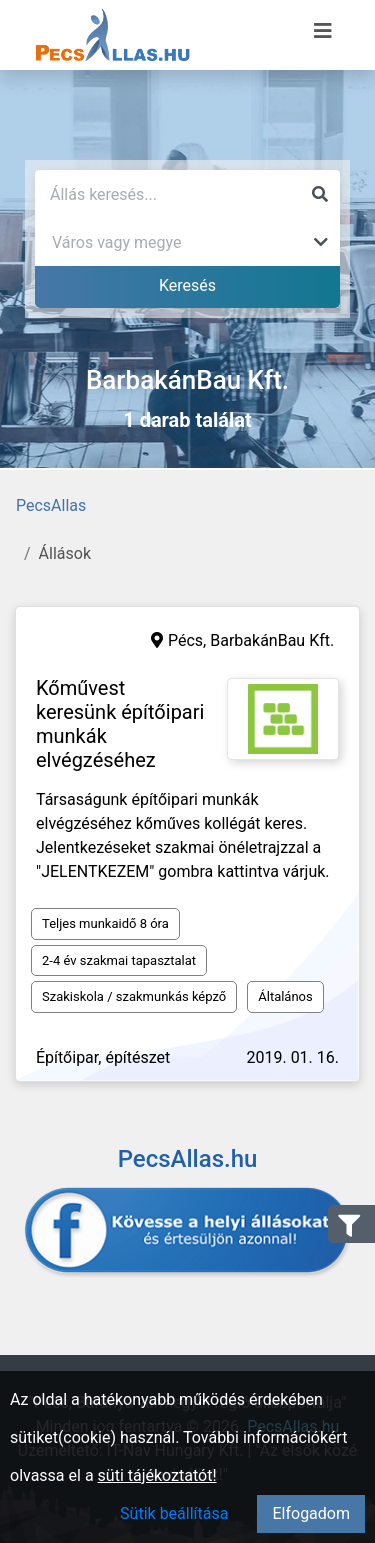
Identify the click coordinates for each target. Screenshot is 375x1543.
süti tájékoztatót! (157, 1475)
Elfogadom (311, 1513)
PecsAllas (51, 505)
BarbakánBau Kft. (272, 640)
